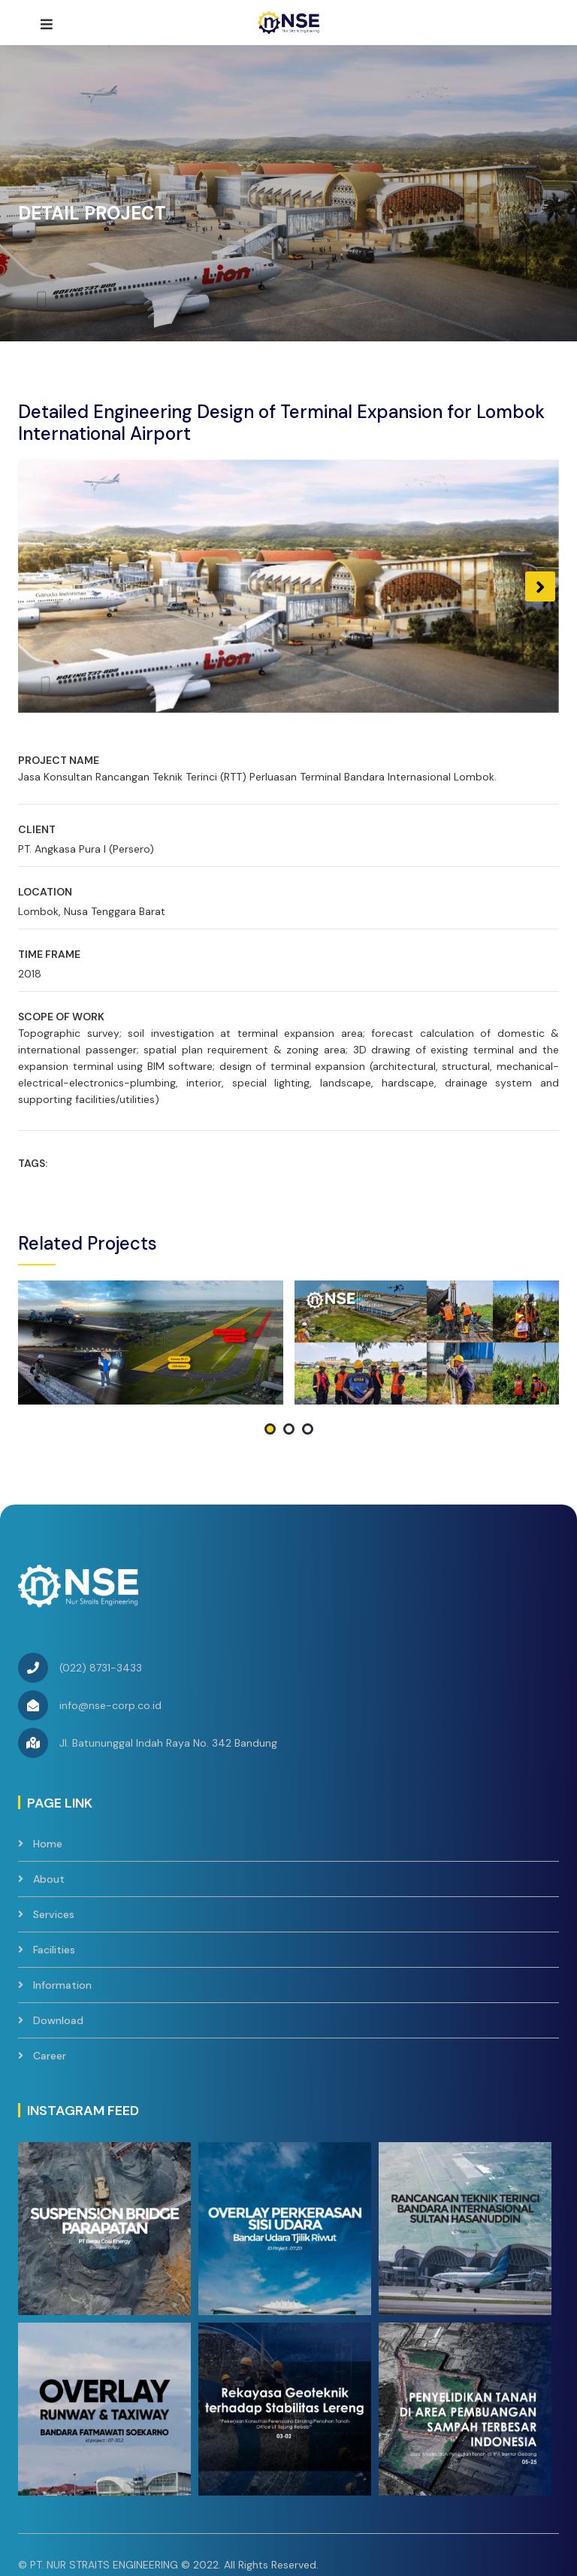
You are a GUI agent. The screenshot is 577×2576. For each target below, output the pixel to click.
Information (62, 1881)
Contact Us (294, 2486)
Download (58, 1916)
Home (47, 1740)
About (49, 1775)
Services (53, 1810)
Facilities (54, 1846)
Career (49, 1952)
